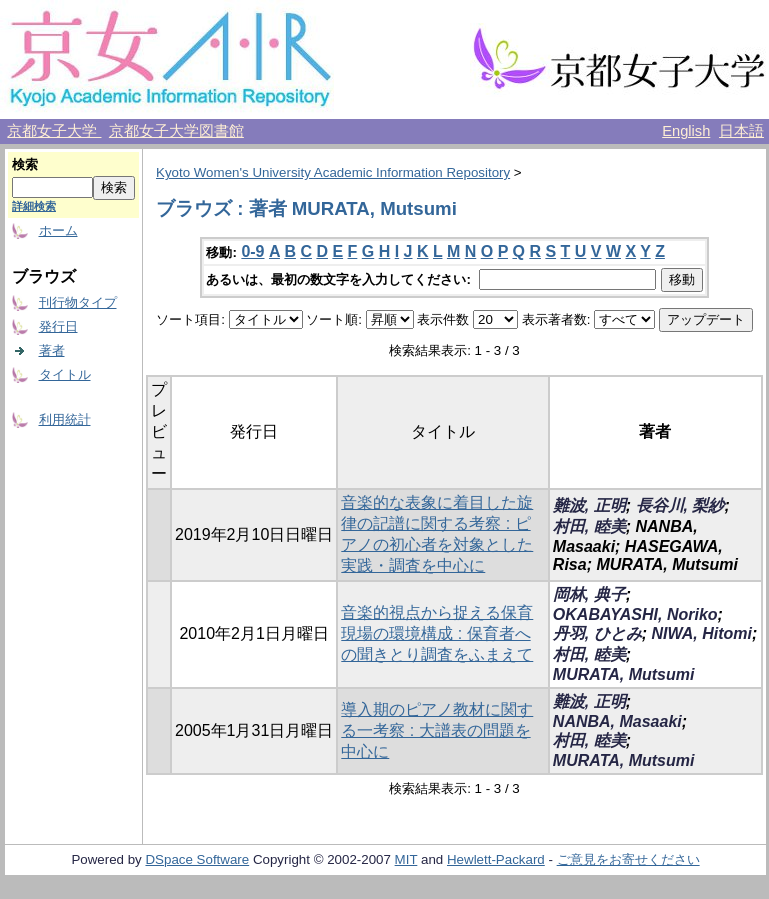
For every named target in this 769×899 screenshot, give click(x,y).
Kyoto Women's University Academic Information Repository (333, 172)
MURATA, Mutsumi (624, 674)
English (686, 131)
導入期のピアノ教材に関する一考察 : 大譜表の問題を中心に (437, 730)
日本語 (741, 131)
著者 (52, 350)
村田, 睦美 (589, 526)
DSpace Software (197, 859)
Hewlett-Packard (496, 859)
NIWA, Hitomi (702, 633)
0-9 (252, 251)
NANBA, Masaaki (617, 721)
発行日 (58, 326)
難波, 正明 (589, 505)
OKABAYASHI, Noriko (635, 614)
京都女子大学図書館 (176, 131)
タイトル (65, 374)
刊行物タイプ (78, 302)
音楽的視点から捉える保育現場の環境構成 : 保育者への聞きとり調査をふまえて (437, 633)
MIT (406, 859)
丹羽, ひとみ (597, 633)
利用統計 (65, 419)
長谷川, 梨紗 (680, 505)
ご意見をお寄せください (628, 859)
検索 (25, 164)
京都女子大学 (54, 131)
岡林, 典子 (589, 594)
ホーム (58, 230)
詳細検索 (34, 206)
